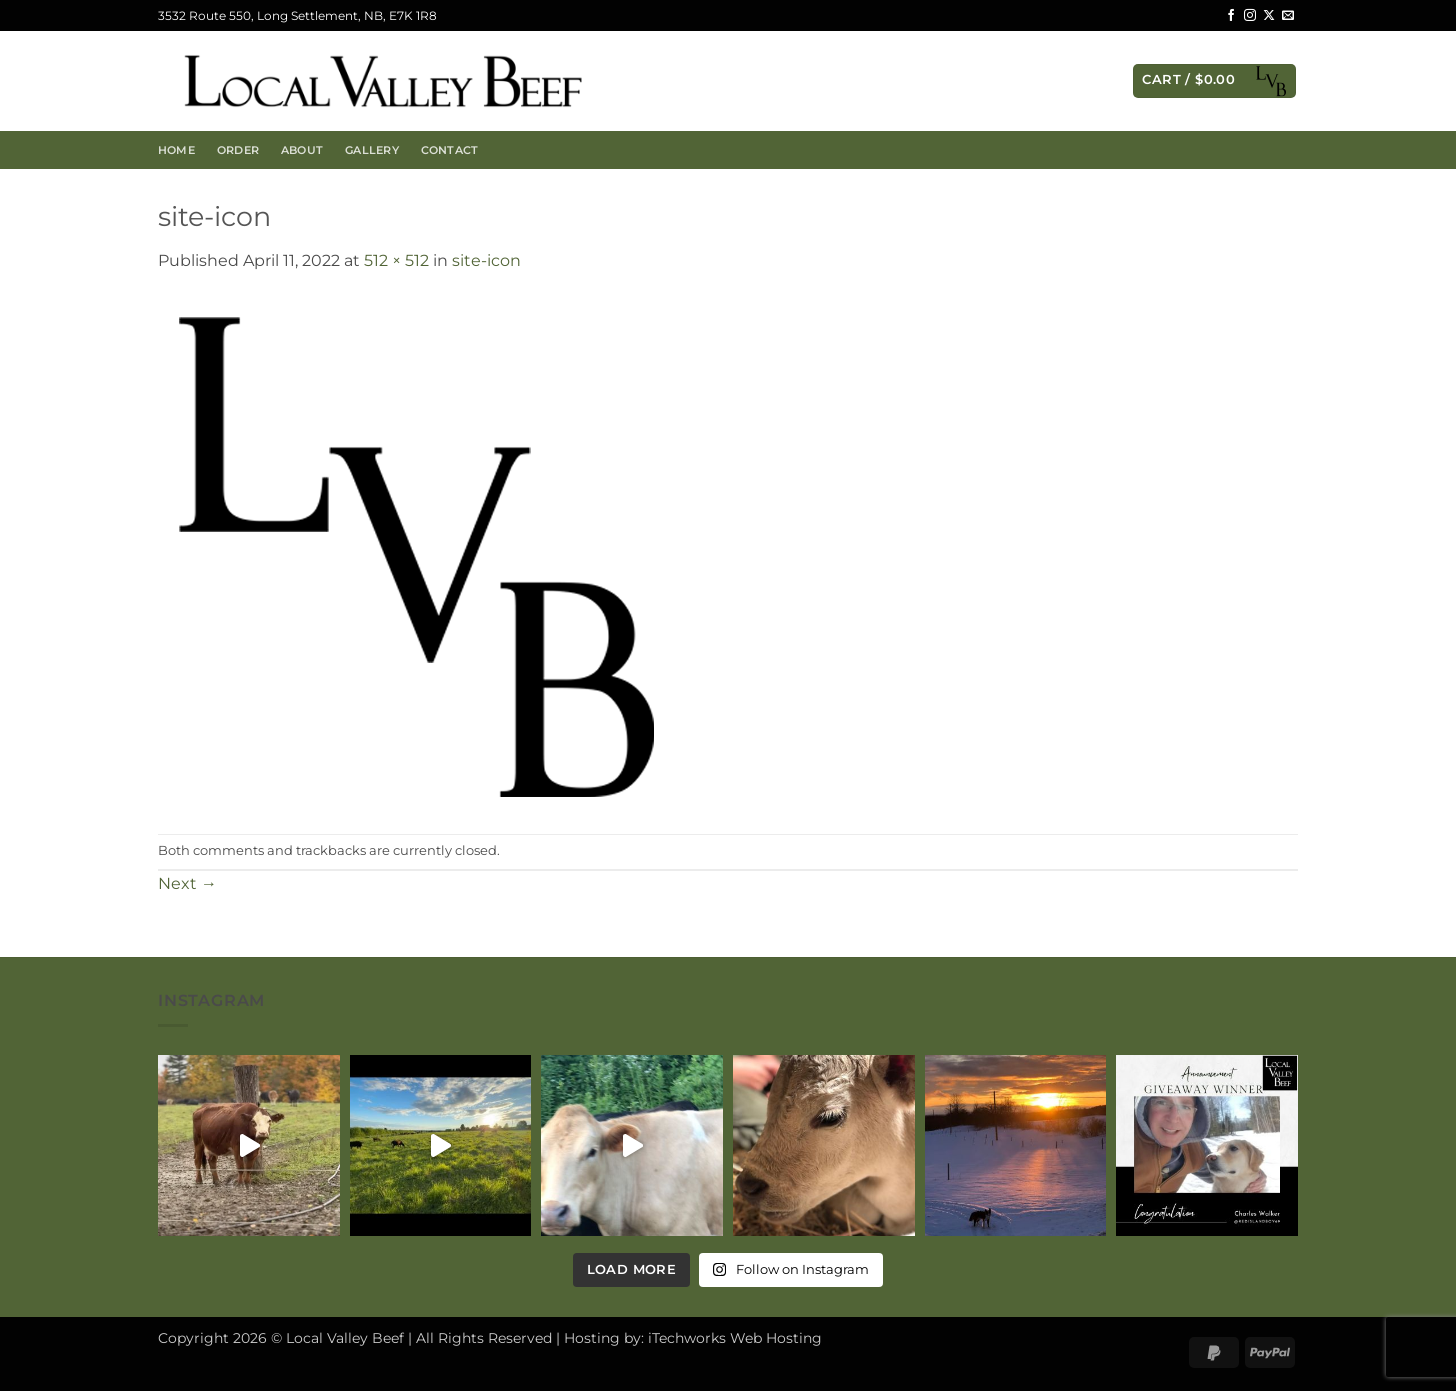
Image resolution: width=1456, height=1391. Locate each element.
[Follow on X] (1269, 16)
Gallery (372, 150)
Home (176, 150)
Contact (450, 150)
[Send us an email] (1288, 16)
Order (238, 150)
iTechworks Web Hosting (735, 1338)
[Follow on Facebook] (1231, 16)
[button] (1214, 81)
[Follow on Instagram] (1250, 16)
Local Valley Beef (345, 1338)
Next (187, 883)
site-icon (486, 260)
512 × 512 (396, 260)
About (302, 150)
